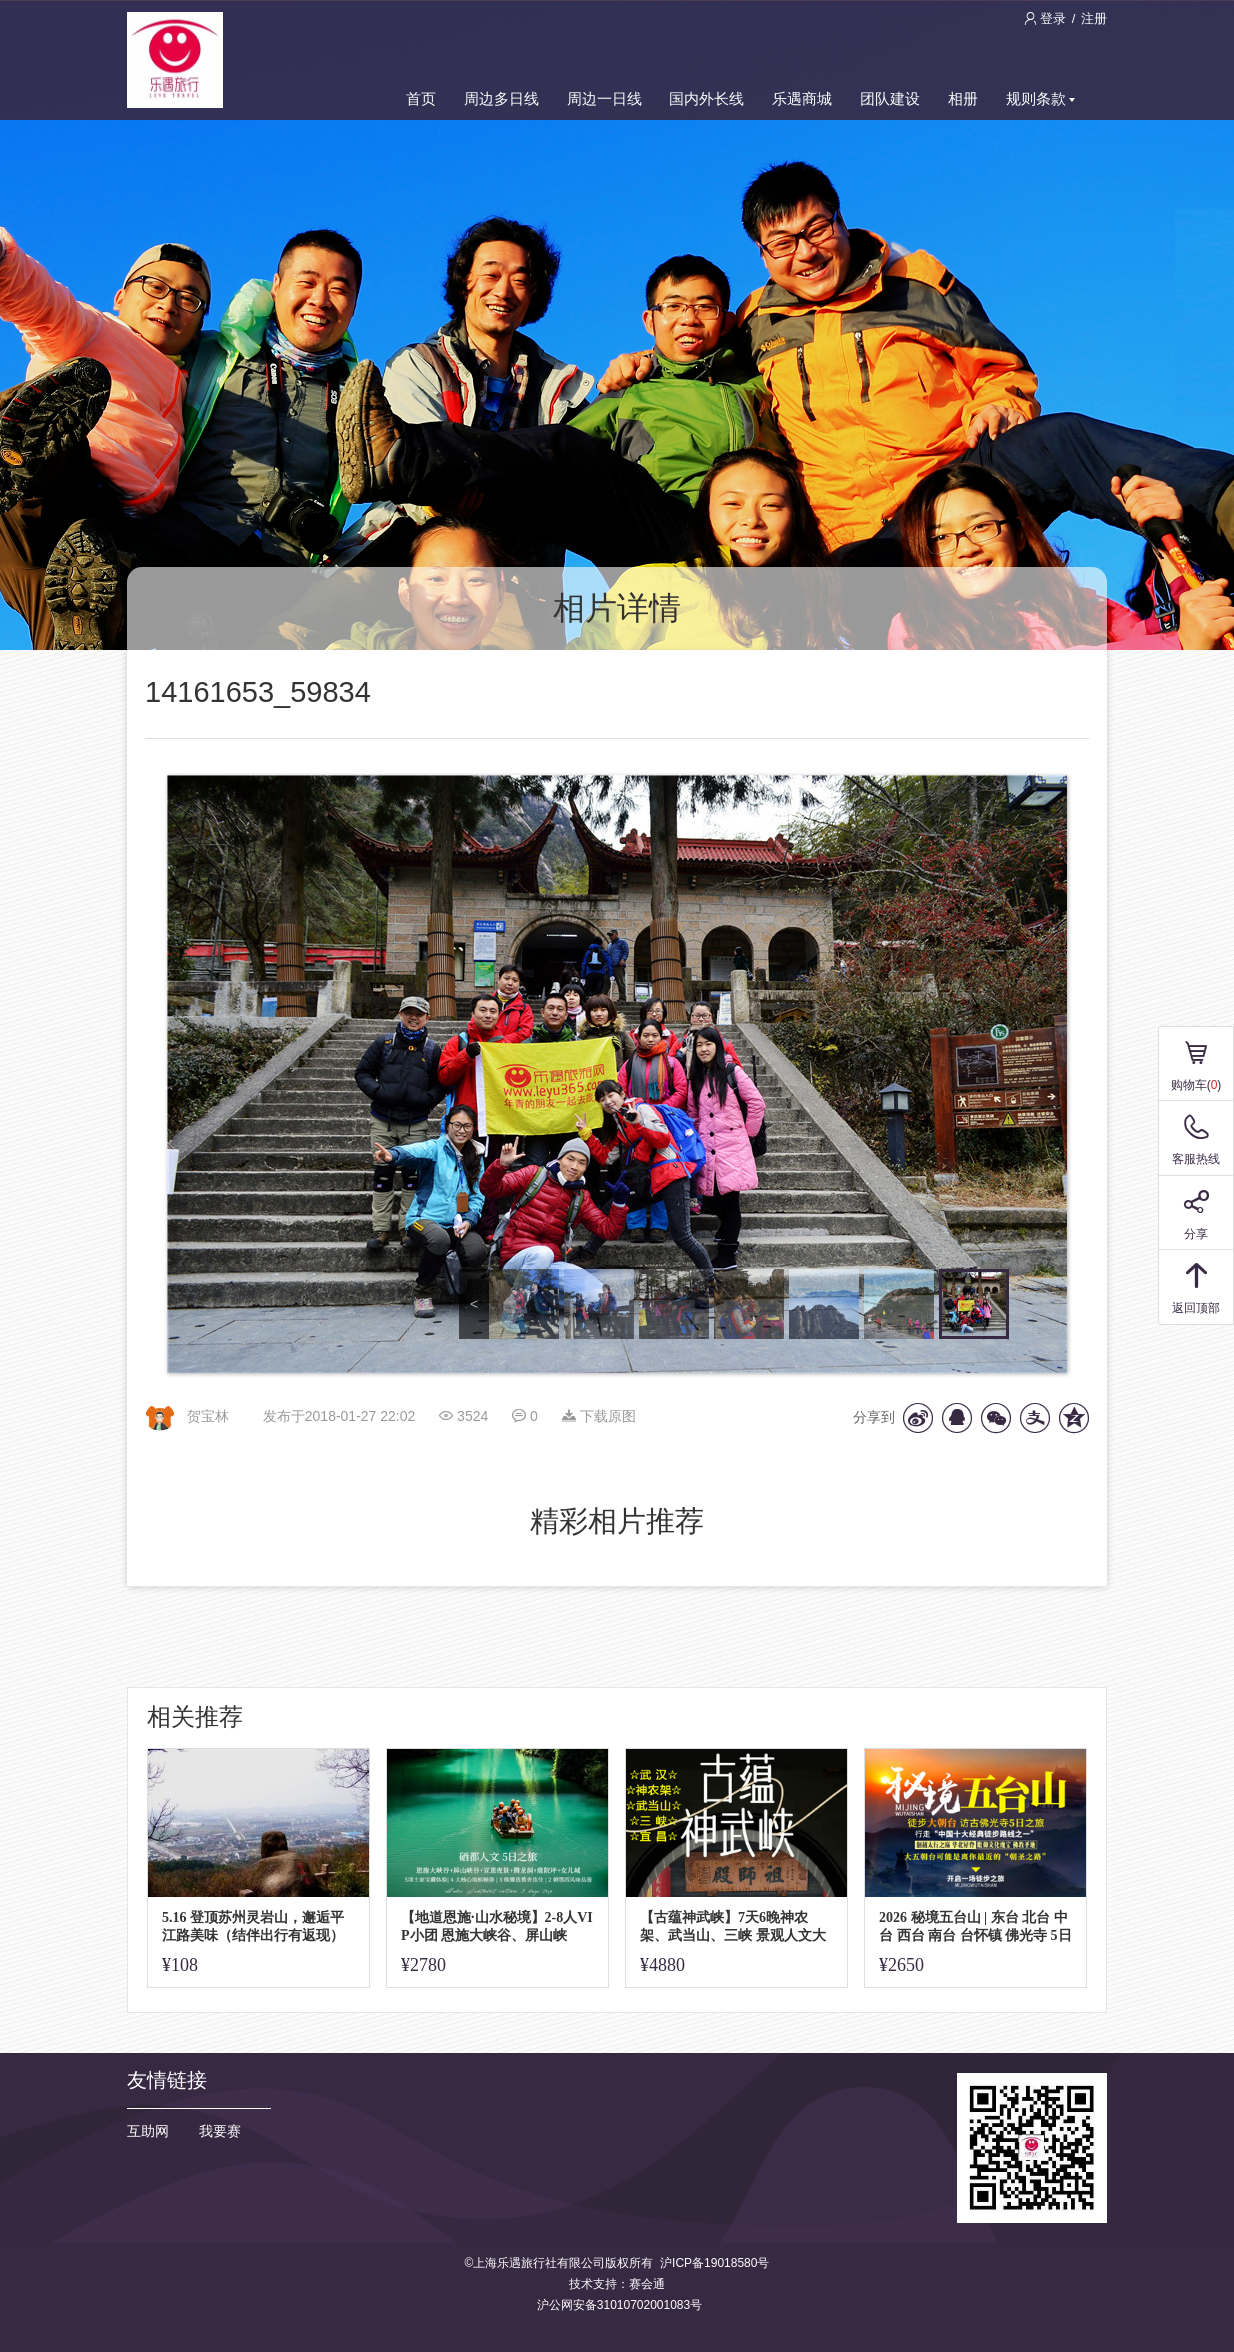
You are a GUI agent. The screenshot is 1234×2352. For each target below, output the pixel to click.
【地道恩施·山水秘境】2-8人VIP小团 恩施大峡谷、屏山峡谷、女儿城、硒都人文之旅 (497, 1926)
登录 (1047, 18)
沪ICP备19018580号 (714, 2263)
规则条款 (1040, 98)
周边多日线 (501, 98)
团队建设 (890, 98)
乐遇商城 (802, 98)
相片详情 (617, 608)
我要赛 (220, 2131)
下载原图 (599, 1416)
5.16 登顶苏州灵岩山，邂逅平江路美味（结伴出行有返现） (253, 1926)
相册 (963, 98)
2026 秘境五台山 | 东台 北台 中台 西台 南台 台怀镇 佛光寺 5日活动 (975, 1926)
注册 (1094, 18)
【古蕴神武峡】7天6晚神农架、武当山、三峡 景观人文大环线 (733, 1926)
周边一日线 (604, 98)
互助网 (148, 2131)
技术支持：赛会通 (617, 2284)
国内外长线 (706, 98)
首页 (421, 98)
